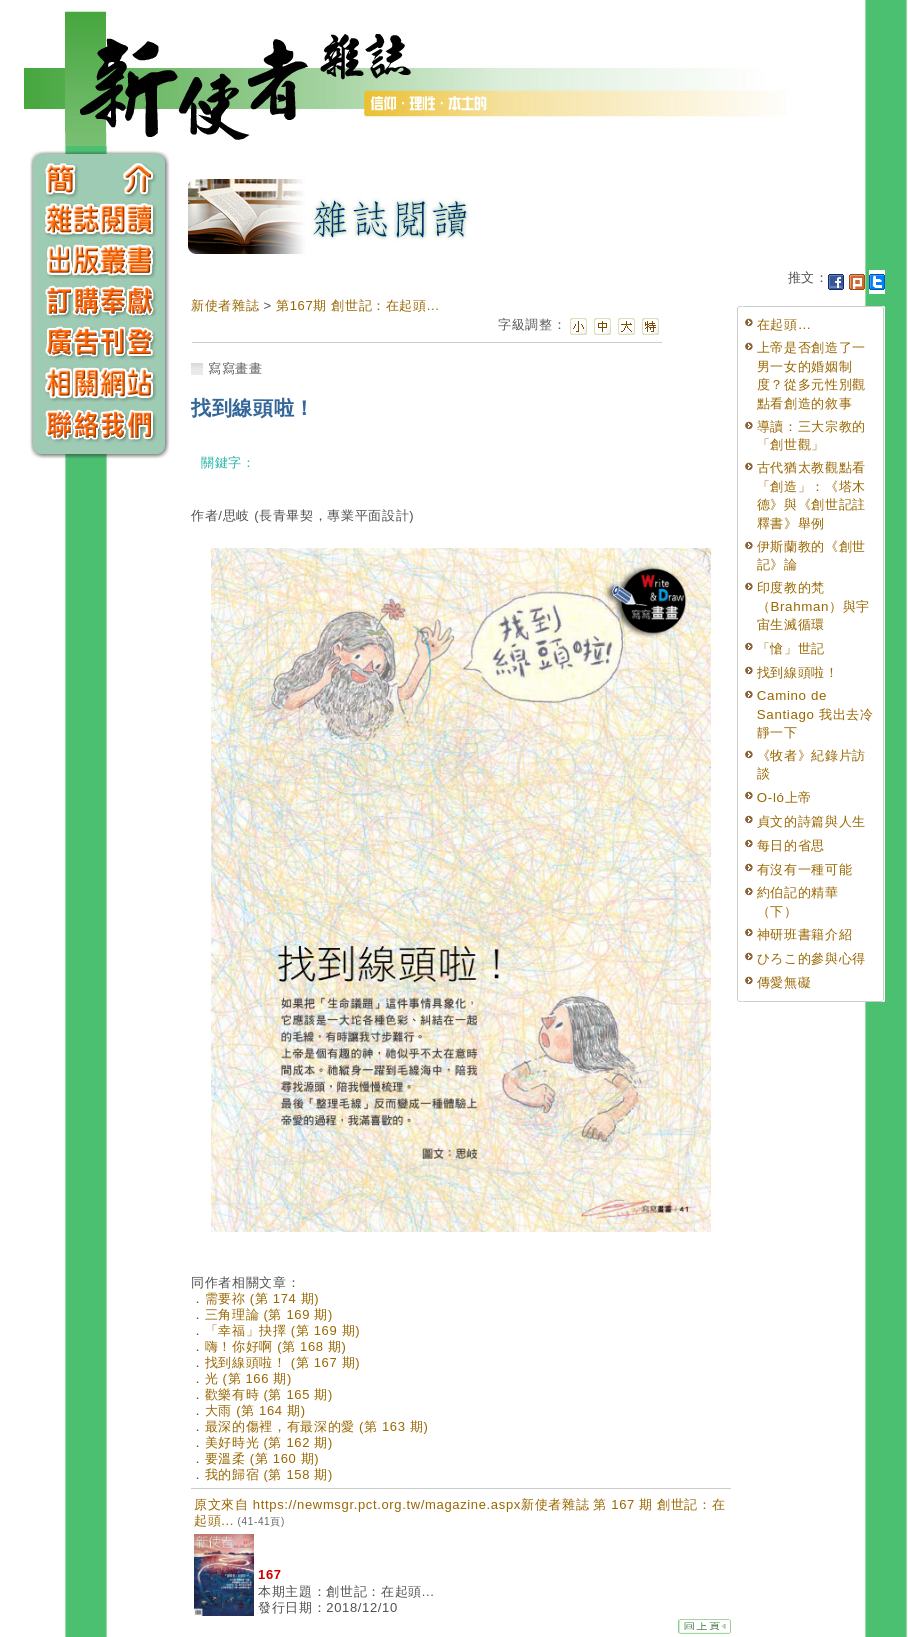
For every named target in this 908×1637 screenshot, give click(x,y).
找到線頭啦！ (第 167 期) (283, 1362)
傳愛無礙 (784, 982)
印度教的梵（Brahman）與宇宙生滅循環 (813, 606)
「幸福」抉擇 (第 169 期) (283, 1330)
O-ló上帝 (784, 797)
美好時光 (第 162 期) (269, 1442)
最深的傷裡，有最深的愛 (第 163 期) (317, 1426)
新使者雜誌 (225, 305)
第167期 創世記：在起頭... (358, 305)
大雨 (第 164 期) (255, 1410)
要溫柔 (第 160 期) (262, 1458)
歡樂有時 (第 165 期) (269, 1394)
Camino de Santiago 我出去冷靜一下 (815, 714)
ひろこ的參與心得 (811, 958)
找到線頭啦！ (798, 672)
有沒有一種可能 (805, 869)
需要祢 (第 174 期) (262, 1298)
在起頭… (784, 324)
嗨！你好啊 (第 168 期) (276, 1346)
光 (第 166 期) (248, 1378)
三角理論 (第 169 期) (269, 1314)
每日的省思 (791, 845)
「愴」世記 (791, 648)
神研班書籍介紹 (805, 934)
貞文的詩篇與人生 (811, 821)
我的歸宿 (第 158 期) (269, 1474)
